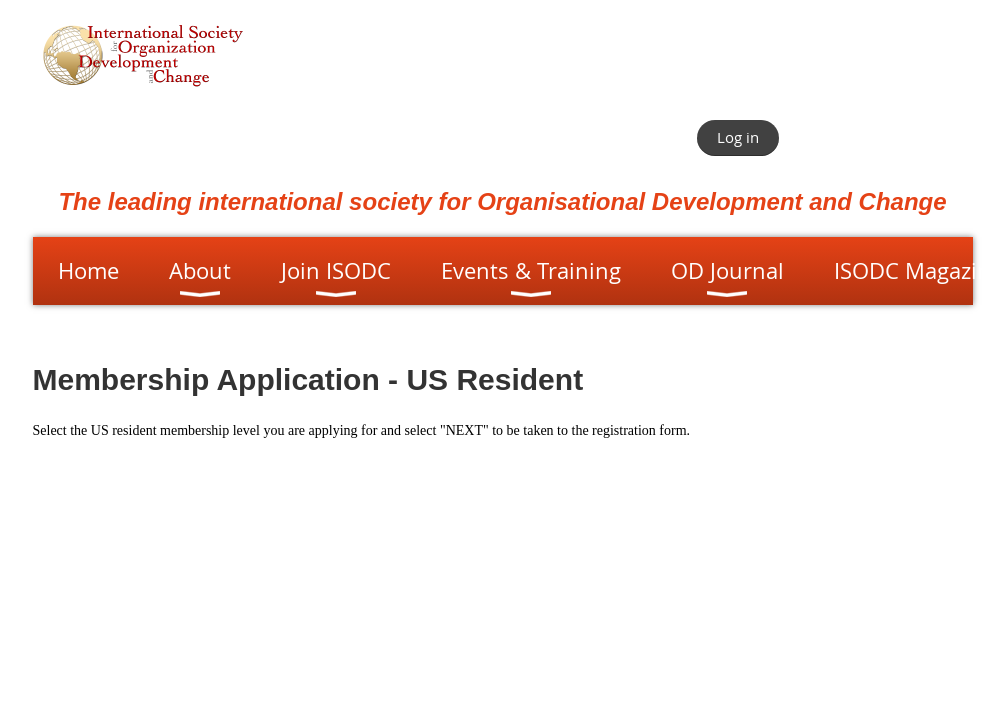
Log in (738, 137)
